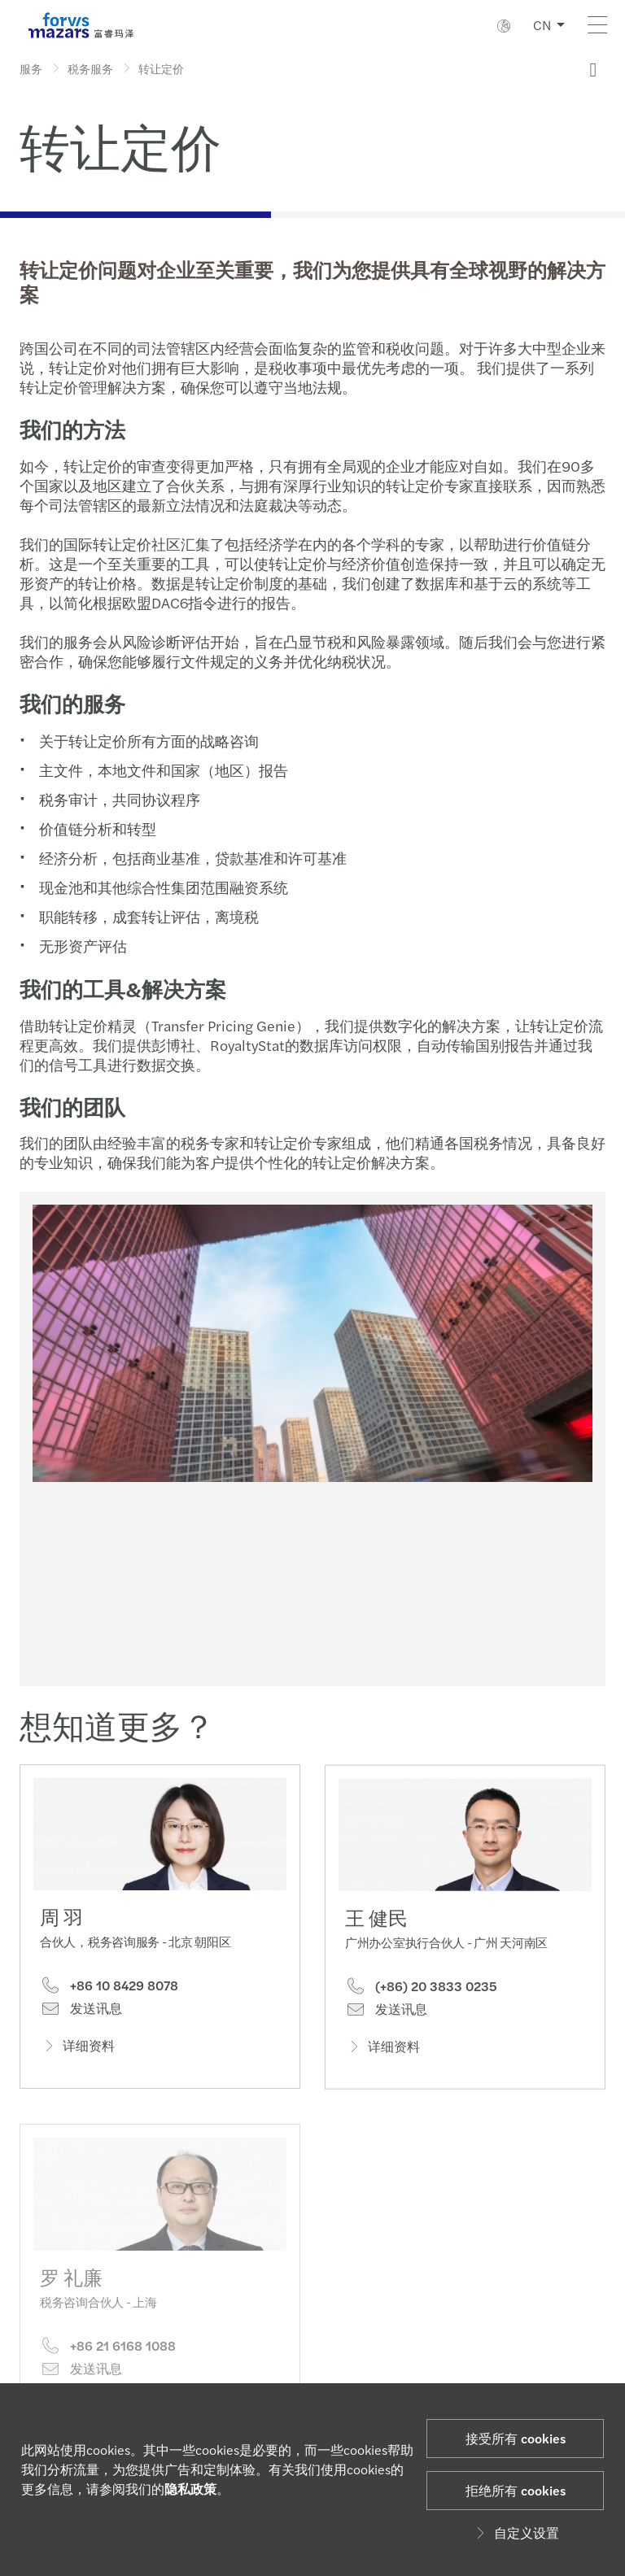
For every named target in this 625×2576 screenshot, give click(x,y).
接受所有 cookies (515, 2438)
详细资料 (77, 2049)
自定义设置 (515, 2532)
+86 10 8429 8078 (109, 1989)
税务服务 (90, 68)
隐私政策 (190, 2488)
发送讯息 (81, 2012)
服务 (31, 68)
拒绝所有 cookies (515, 2490)
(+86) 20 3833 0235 (421, 2011)
